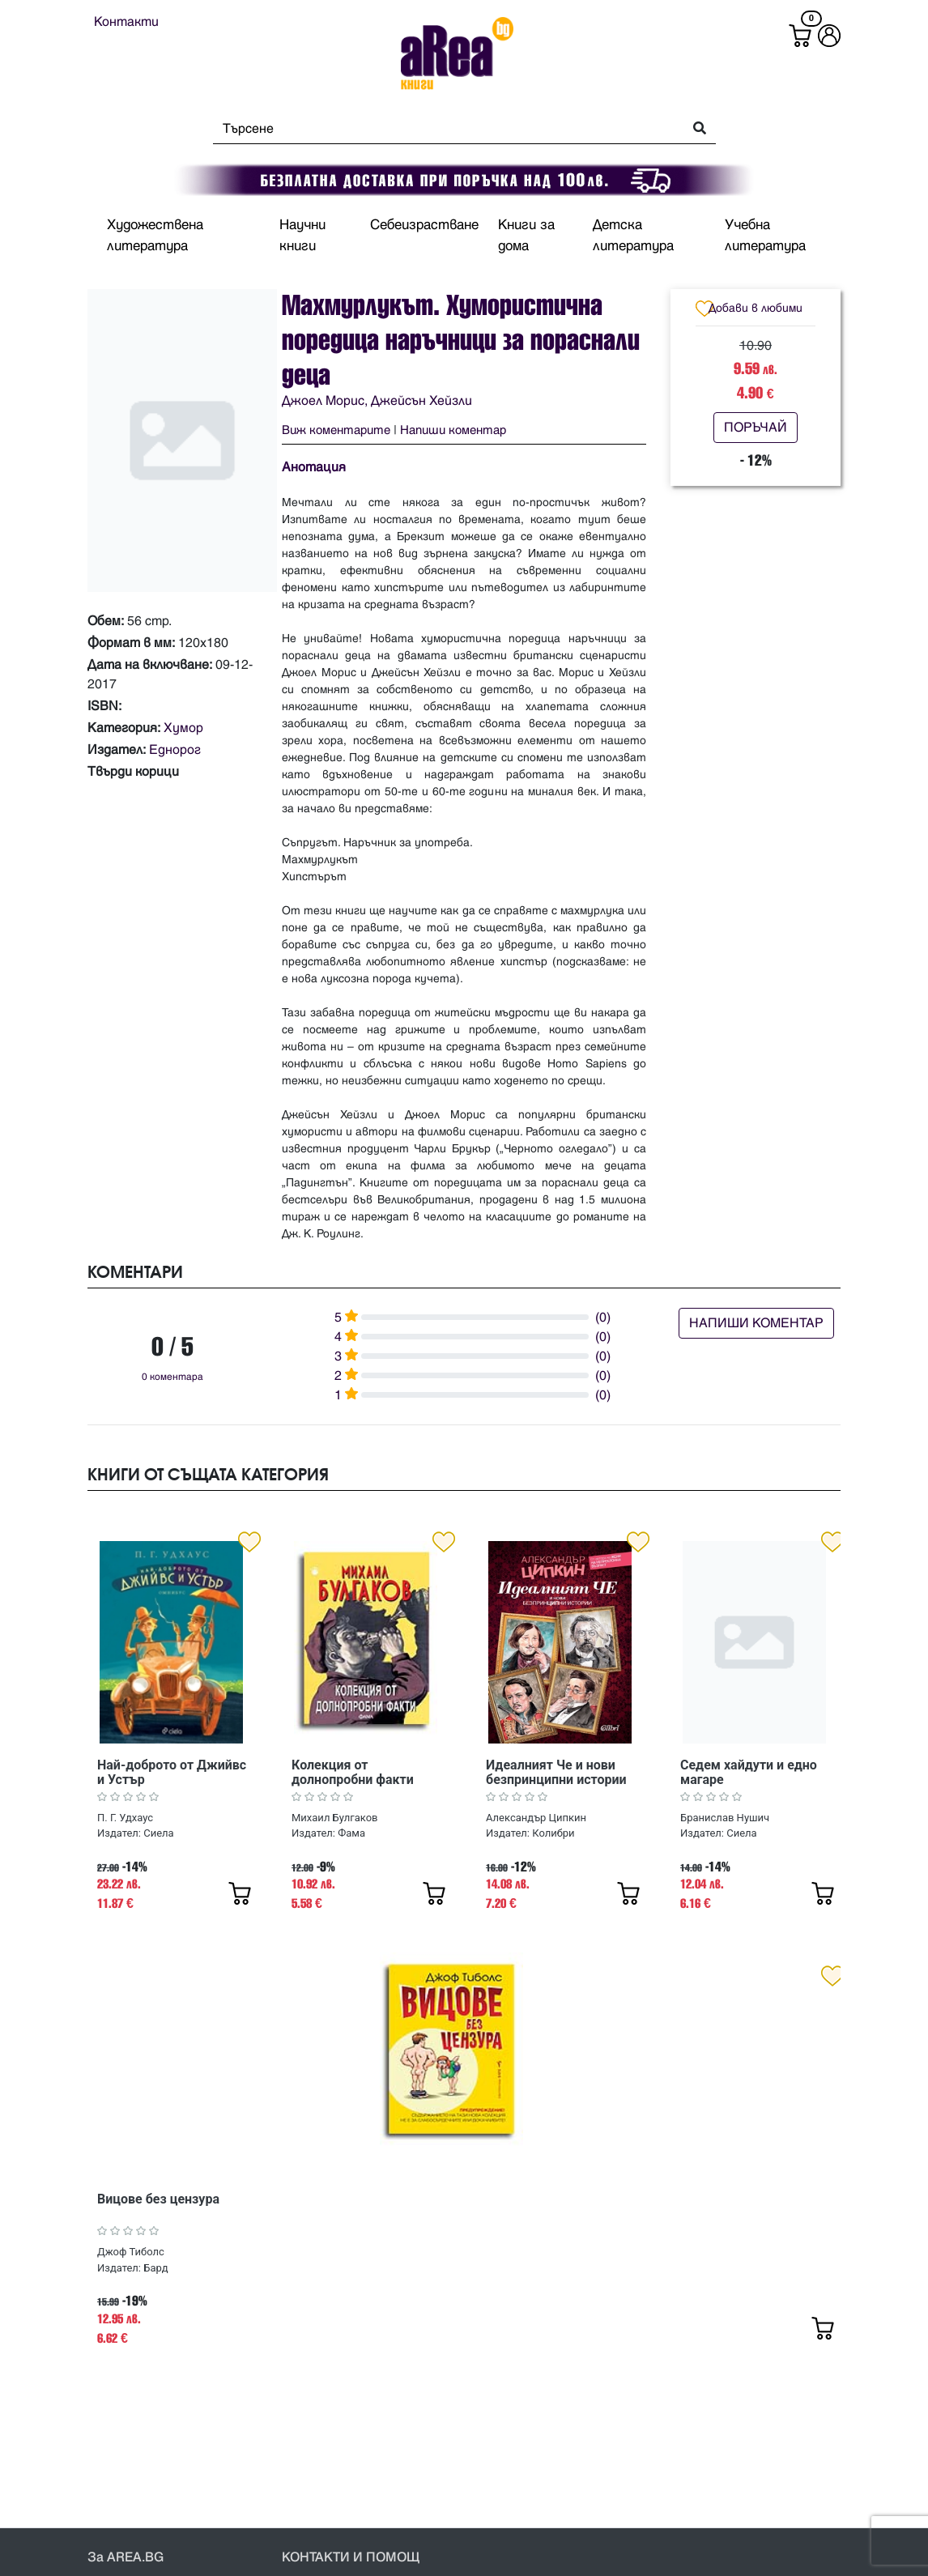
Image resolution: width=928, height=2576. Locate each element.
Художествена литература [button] (155, 235)
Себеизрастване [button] (424, 225)
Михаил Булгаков (335, 1818)
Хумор (183, 728)
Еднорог (175, 750)
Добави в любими (755, 308)
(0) (603, 1317)
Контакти (126, 22)
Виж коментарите (336, 430)
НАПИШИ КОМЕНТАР (756, 1323)
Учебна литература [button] (765, 235)
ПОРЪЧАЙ (755, 427)
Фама (351, 1833)
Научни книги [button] (302, 235)
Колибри (553, 1833)
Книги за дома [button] (526, 235)
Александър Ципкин (536, 1818)
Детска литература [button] (633, 235)
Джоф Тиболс (130, 2252)
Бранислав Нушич (724, 1818)
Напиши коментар (453, 430)
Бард (155, 2268)
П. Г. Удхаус (125, 1818)
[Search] (443, 128)
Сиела (158, 1833)
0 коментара (172, 1377)
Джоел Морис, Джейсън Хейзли (377, 401)
